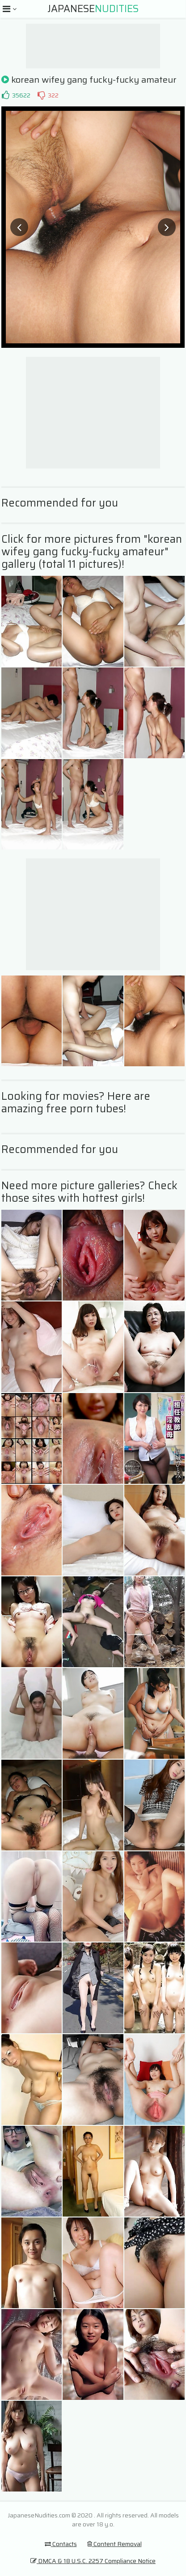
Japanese (93, 9)
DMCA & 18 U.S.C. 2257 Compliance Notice (93, 2561)
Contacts (61, 2544)
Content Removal (114, 2544)
